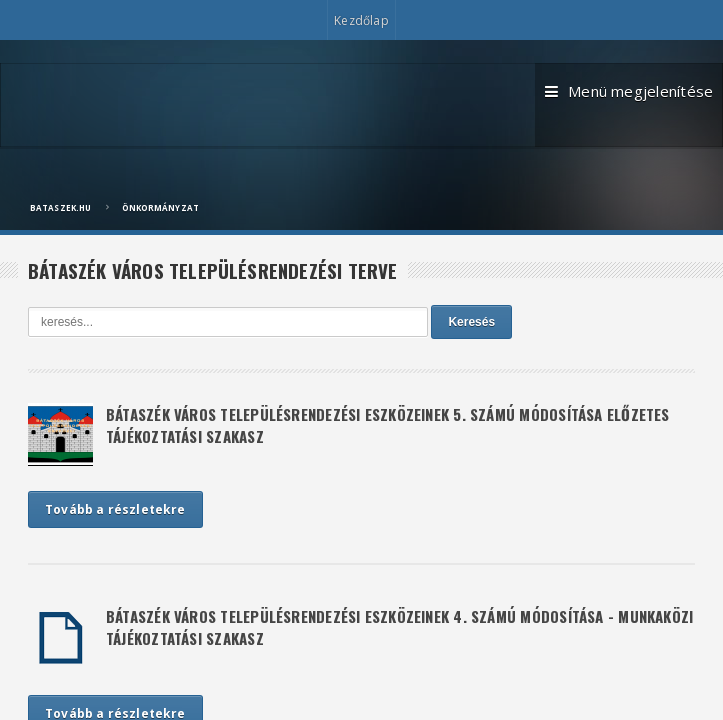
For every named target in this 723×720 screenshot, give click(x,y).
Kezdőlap (361, 20)
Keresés (471, 322)
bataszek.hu (60, 207)
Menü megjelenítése (607, 102)
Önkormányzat (160, 207)
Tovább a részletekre (115, 509)
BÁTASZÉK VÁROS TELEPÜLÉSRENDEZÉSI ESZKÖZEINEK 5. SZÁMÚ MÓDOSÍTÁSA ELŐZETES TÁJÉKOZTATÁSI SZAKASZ (388, 425)
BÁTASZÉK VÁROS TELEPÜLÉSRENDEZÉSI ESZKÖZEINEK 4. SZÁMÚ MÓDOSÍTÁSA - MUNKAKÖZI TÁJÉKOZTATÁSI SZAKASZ (399, 627)
